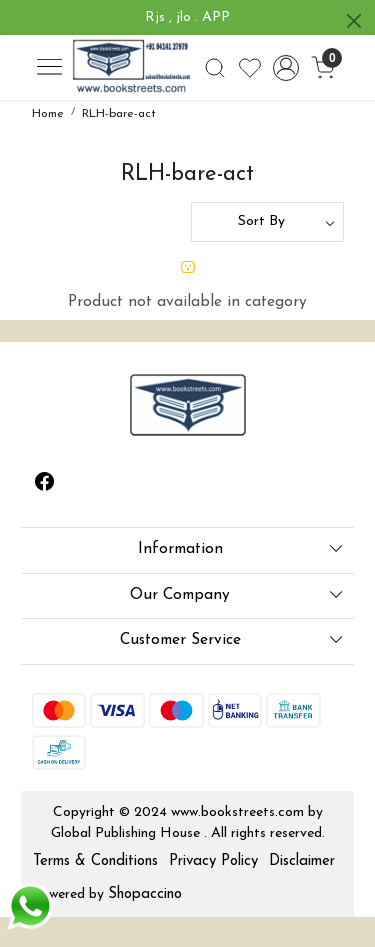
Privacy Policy (213, 861)
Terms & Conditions (95, 861)
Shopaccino (145, 894)
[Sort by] (267, 222)
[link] (214, 68)
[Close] (354, 21)
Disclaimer (302, 861)
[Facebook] (45, 485)
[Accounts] (286, 68)
